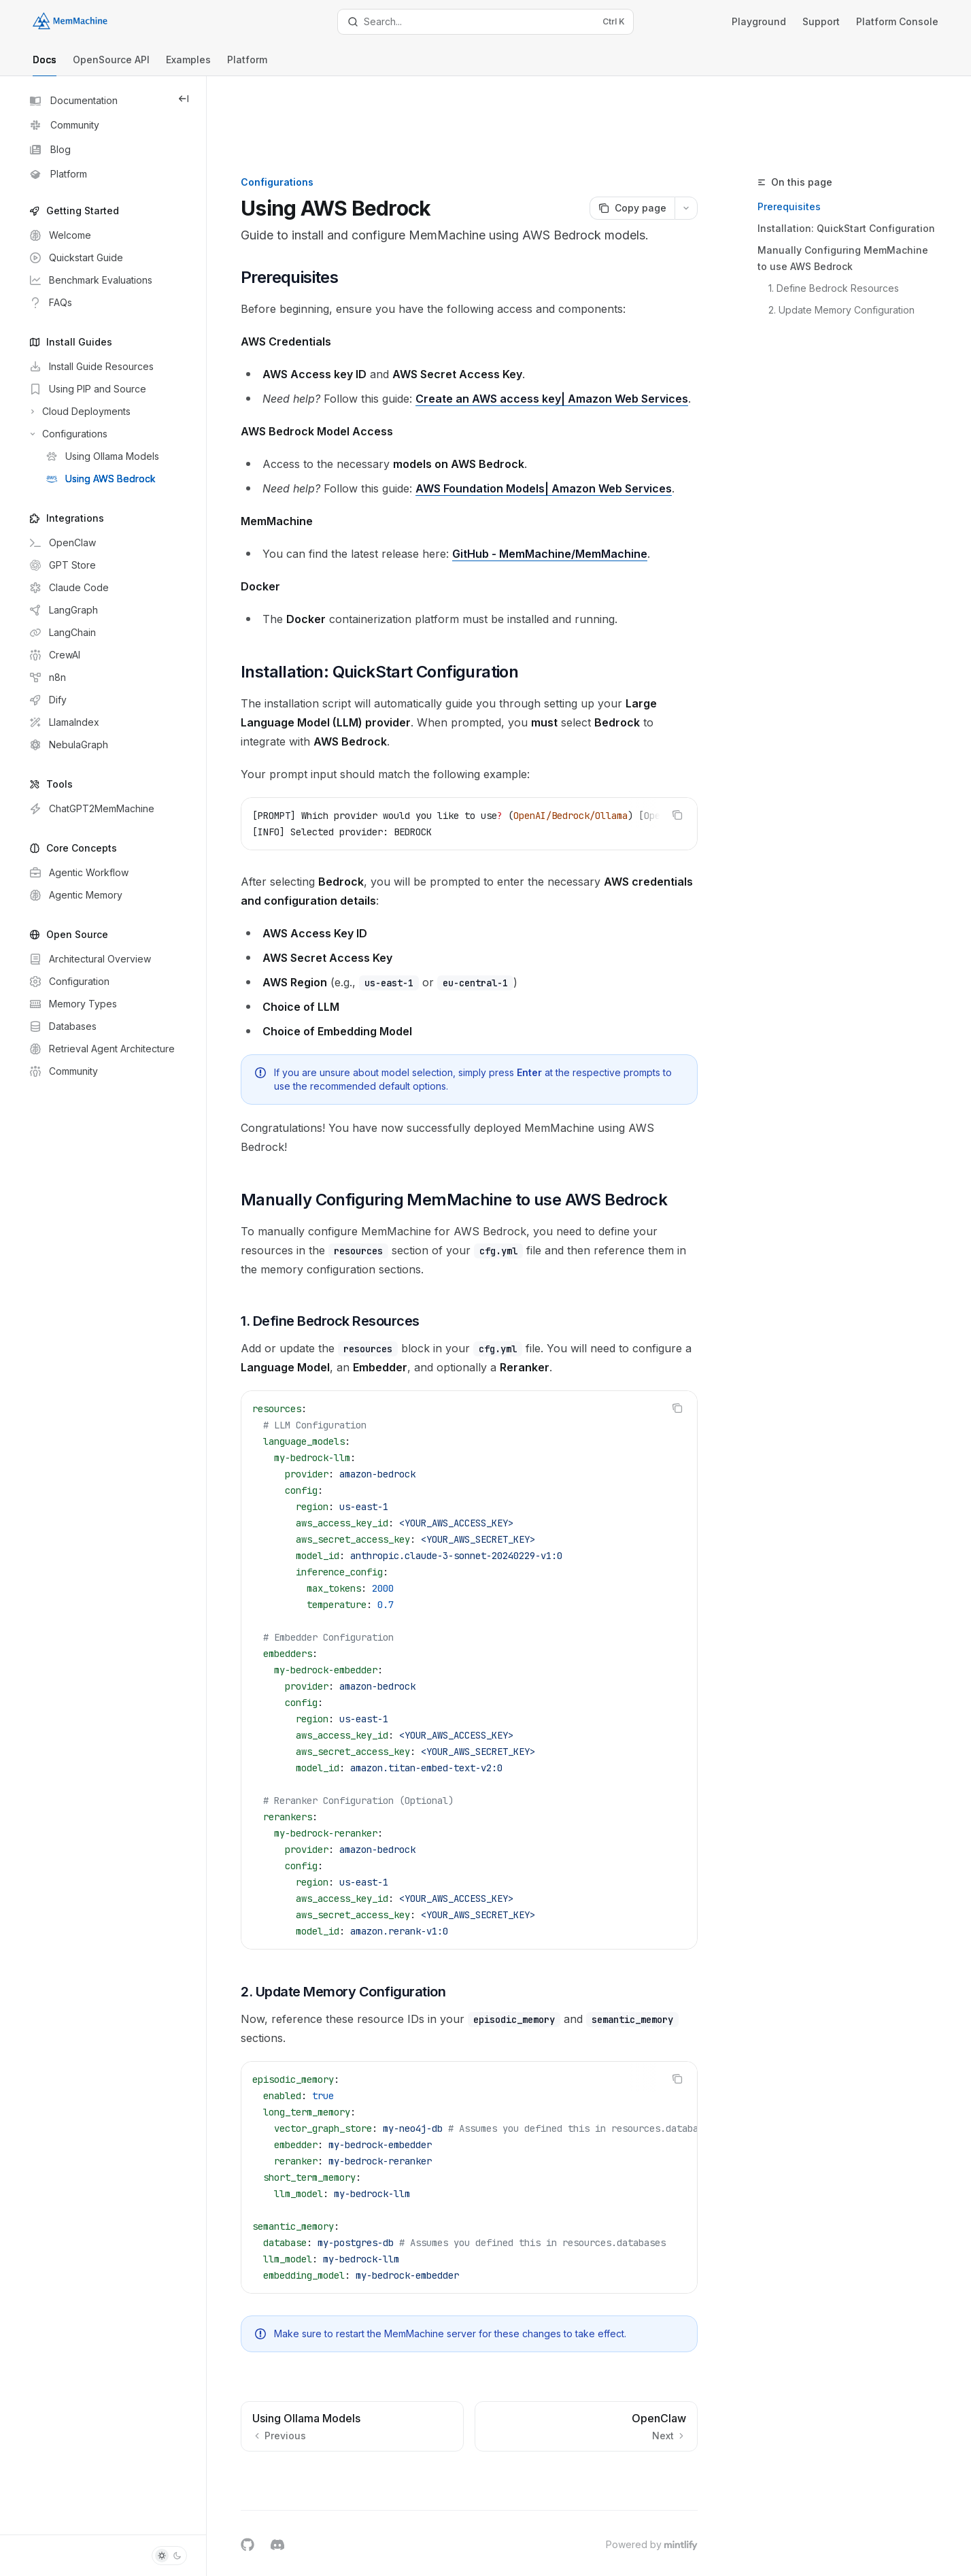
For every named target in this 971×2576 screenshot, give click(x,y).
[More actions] (706, 137)
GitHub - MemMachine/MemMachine (581, 502)
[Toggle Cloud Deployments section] (79, 411)
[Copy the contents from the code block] (697, 763)
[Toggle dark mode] (169, 2555)
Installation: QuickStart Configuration (866, 157)
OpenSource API (111, 65)
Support (821, 21)
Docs (44, 65)
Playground (759, 21)
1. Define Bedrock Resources (854, 217)
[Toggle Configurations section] (67, 434)
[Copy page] (652, 137)
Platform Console (897, 21)
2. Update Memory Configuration (862, 239)
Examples (188, 65)
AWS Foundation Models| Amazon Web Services (575, 437)
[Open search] (485, 22)
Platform (247, 65)
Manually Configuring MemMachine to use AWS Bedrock (863, 187)
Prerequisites (809, 135)
